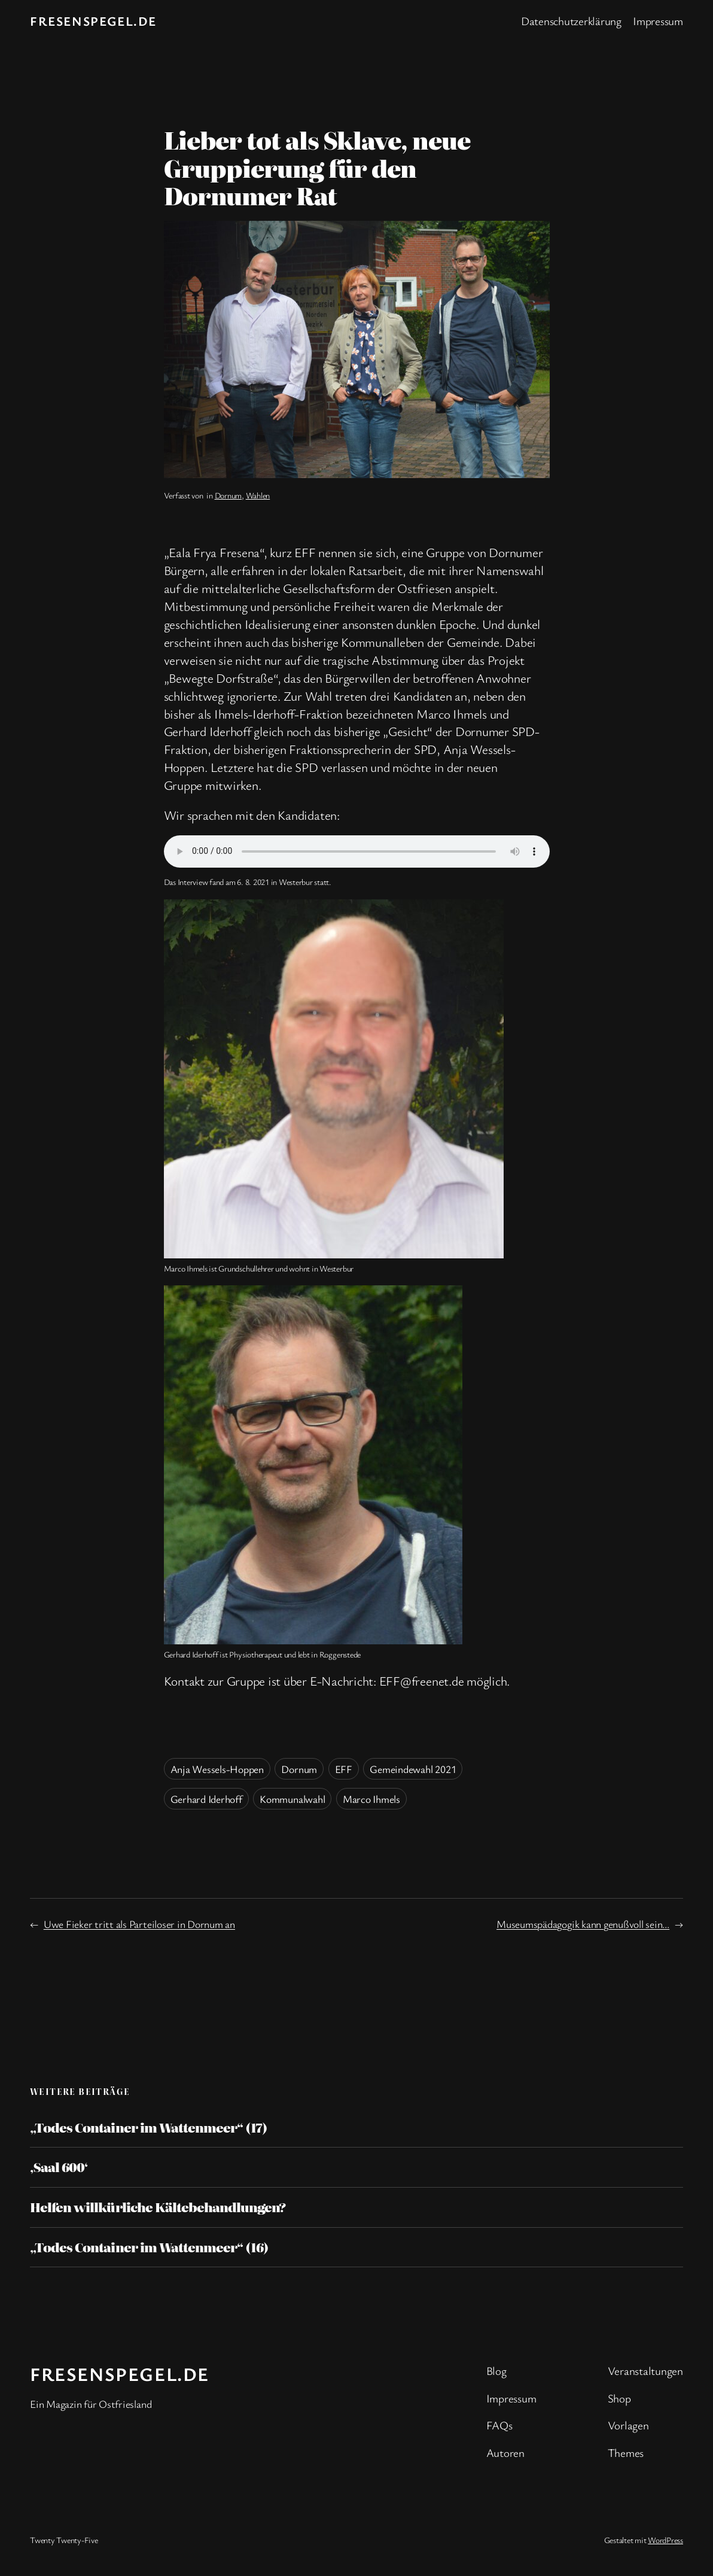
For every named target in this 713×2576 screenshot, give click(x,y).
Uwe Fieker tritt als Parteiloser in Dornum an (139, 1924)
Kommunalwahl (292, 1799)
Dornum (228, 495)
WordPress (665, 2539)
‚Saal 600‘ (59, 2167)
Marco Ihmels (371, 1799)
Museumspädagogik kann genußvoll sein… (582, 1924)
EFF (343, 1769)
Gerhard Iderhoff (206, 1799)
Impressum (658, 21)
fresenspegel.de (93, 20)
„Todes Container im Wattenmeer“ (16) (149, 2247)
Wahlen (258, 495)
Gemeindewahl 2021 (413, 1769)
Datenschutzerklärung (571, 21)
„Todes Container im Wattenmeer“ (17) (148, 2128)
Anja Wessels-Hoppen (217, 1769)
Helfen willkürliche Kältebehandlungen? (158, 2207)
